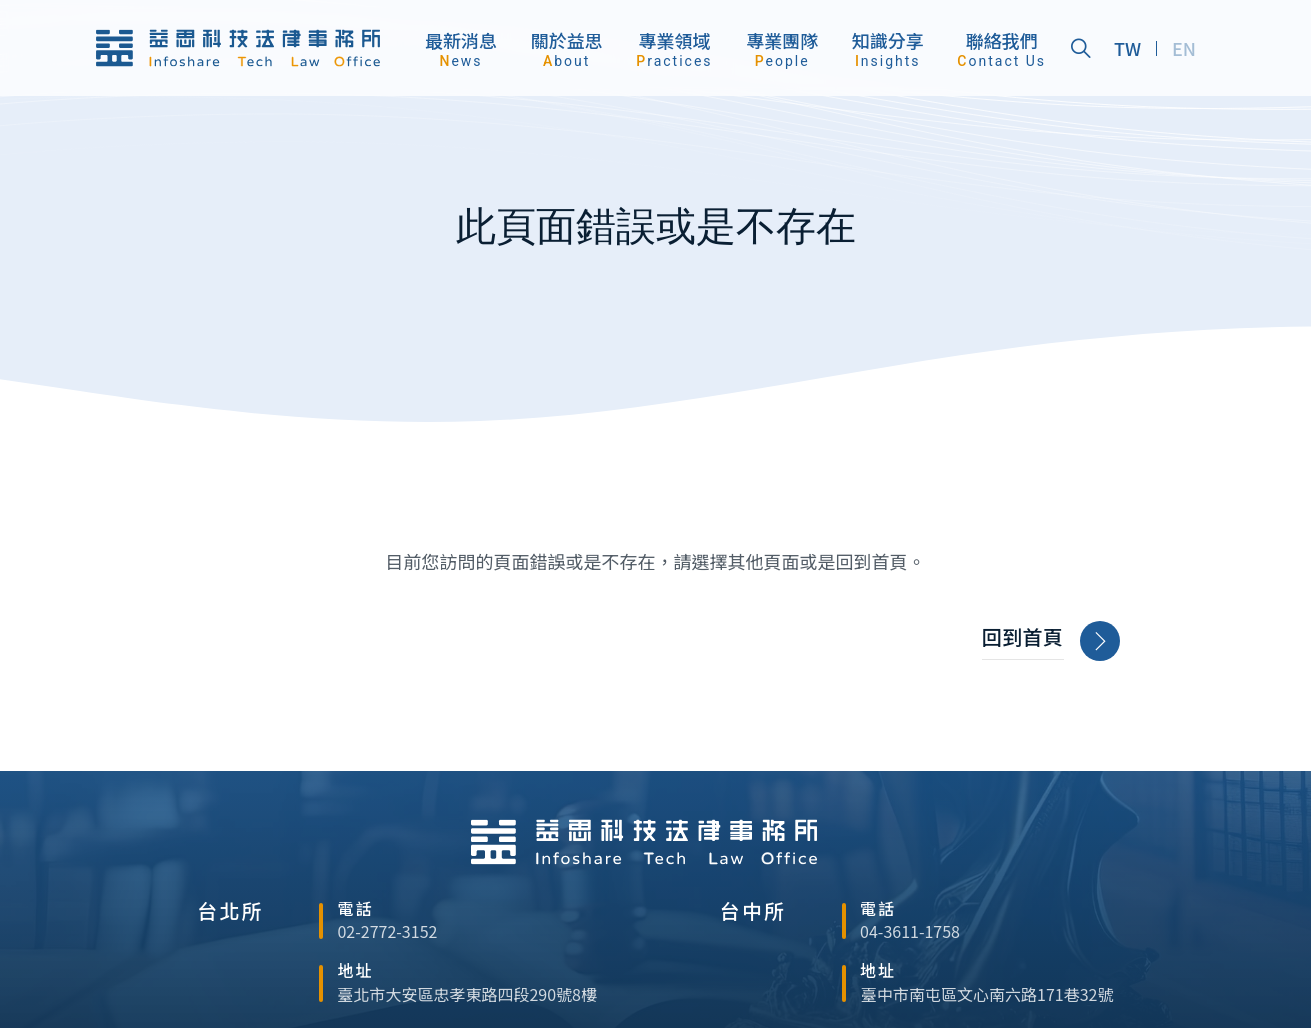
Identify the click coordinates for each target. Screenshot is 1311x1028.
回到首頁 (1051, 641)
